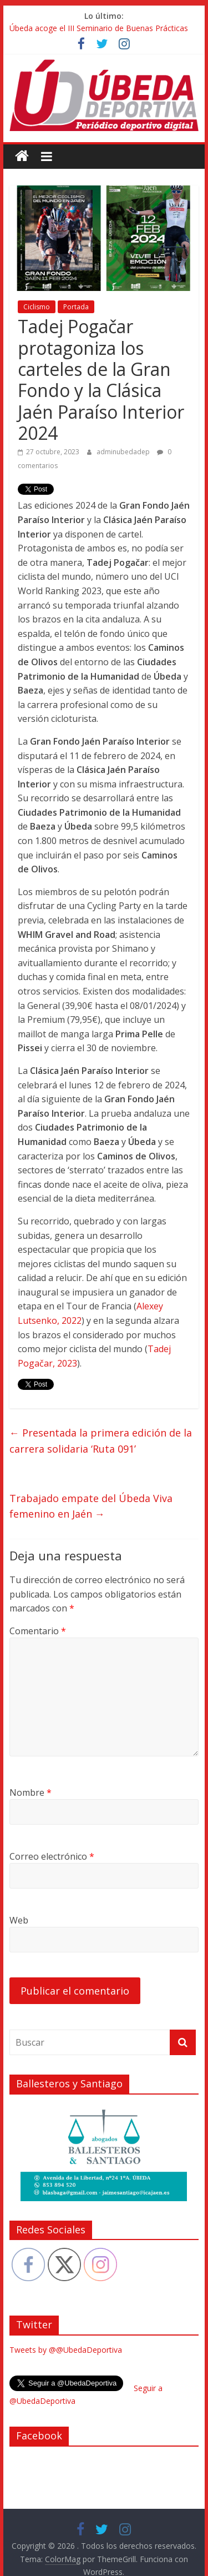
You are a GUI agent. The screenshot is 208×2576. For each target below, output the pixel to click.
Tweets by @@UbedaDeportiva (65, 2349)
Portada (76, 307)
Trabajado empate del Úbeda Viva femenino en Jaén (91, 1506)
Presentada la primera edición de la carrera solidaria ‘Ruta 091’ (100, 1440)
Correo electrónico (51, 1856)
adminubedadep (124, 451)
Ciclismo (36, 307)
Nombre (30, 1792)
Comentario (37, 1631)
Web (18, 1920)
